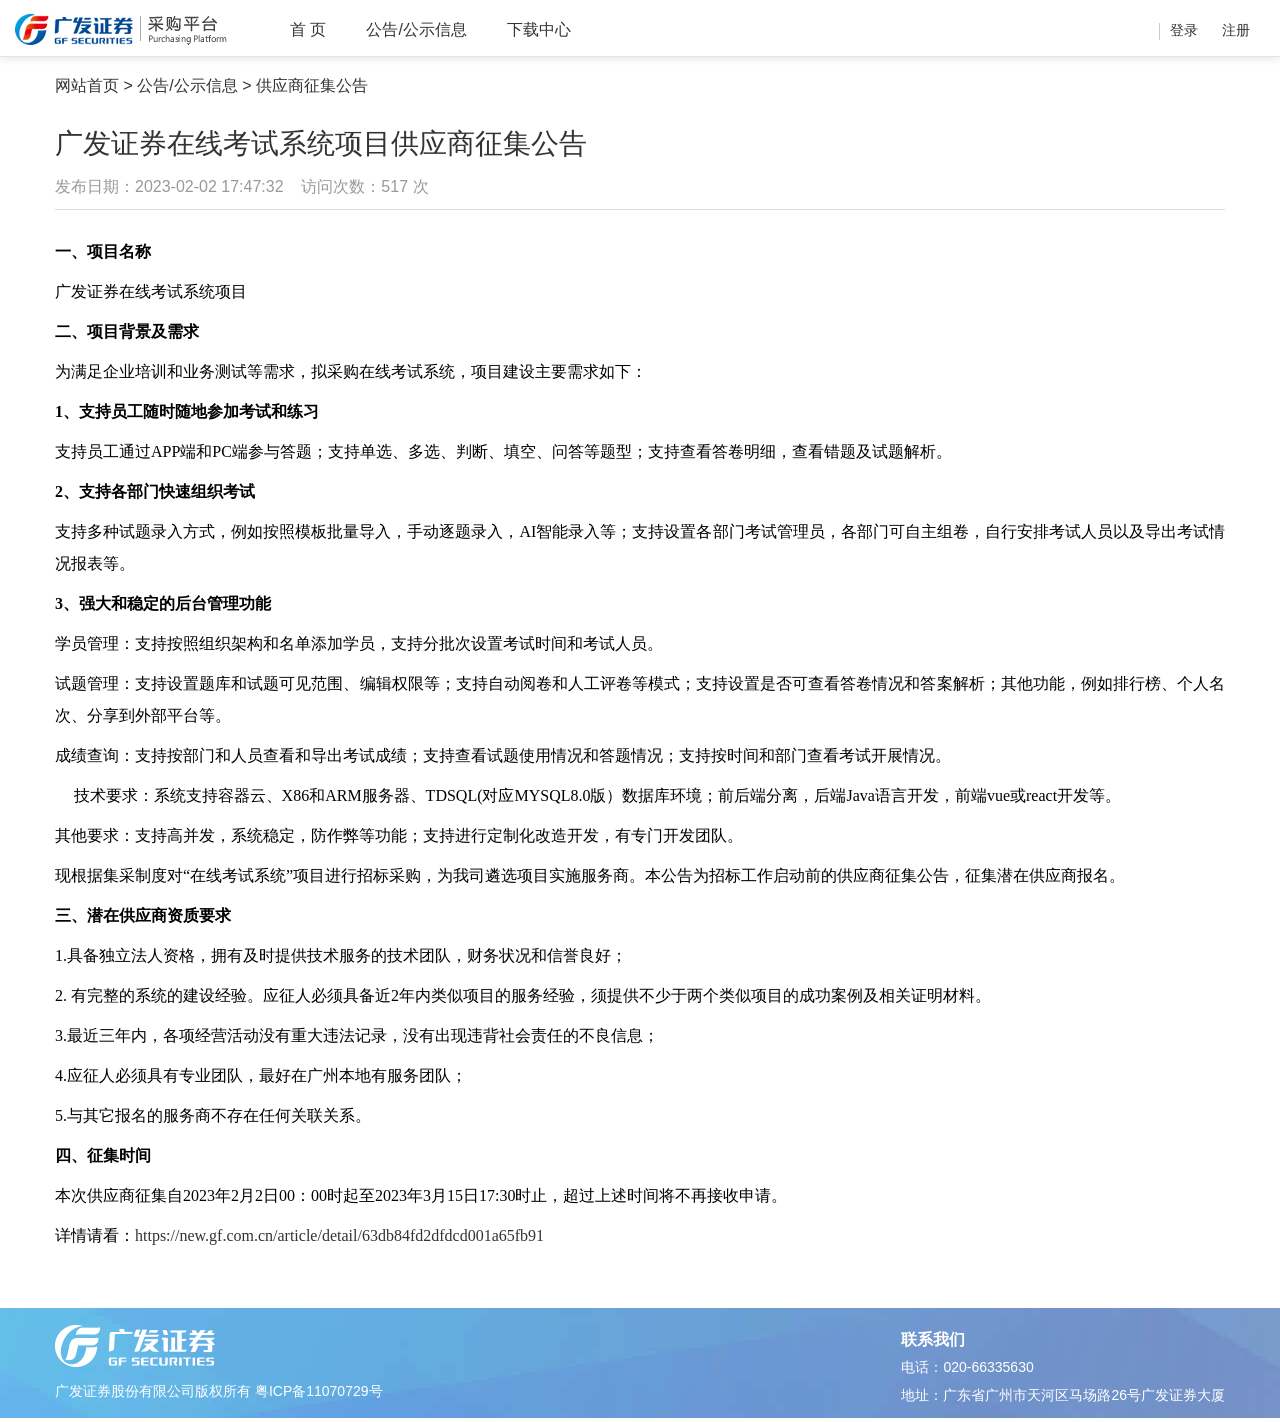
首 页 (308, 29)
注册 (1236, 30)
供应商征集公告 (312, 85)
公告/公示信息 (416, 29)
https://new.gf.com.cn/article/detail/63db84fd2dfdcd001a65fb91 (339, 1235)
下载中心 (539, 29)
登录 (1184, 30)
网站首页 (87, 85)
